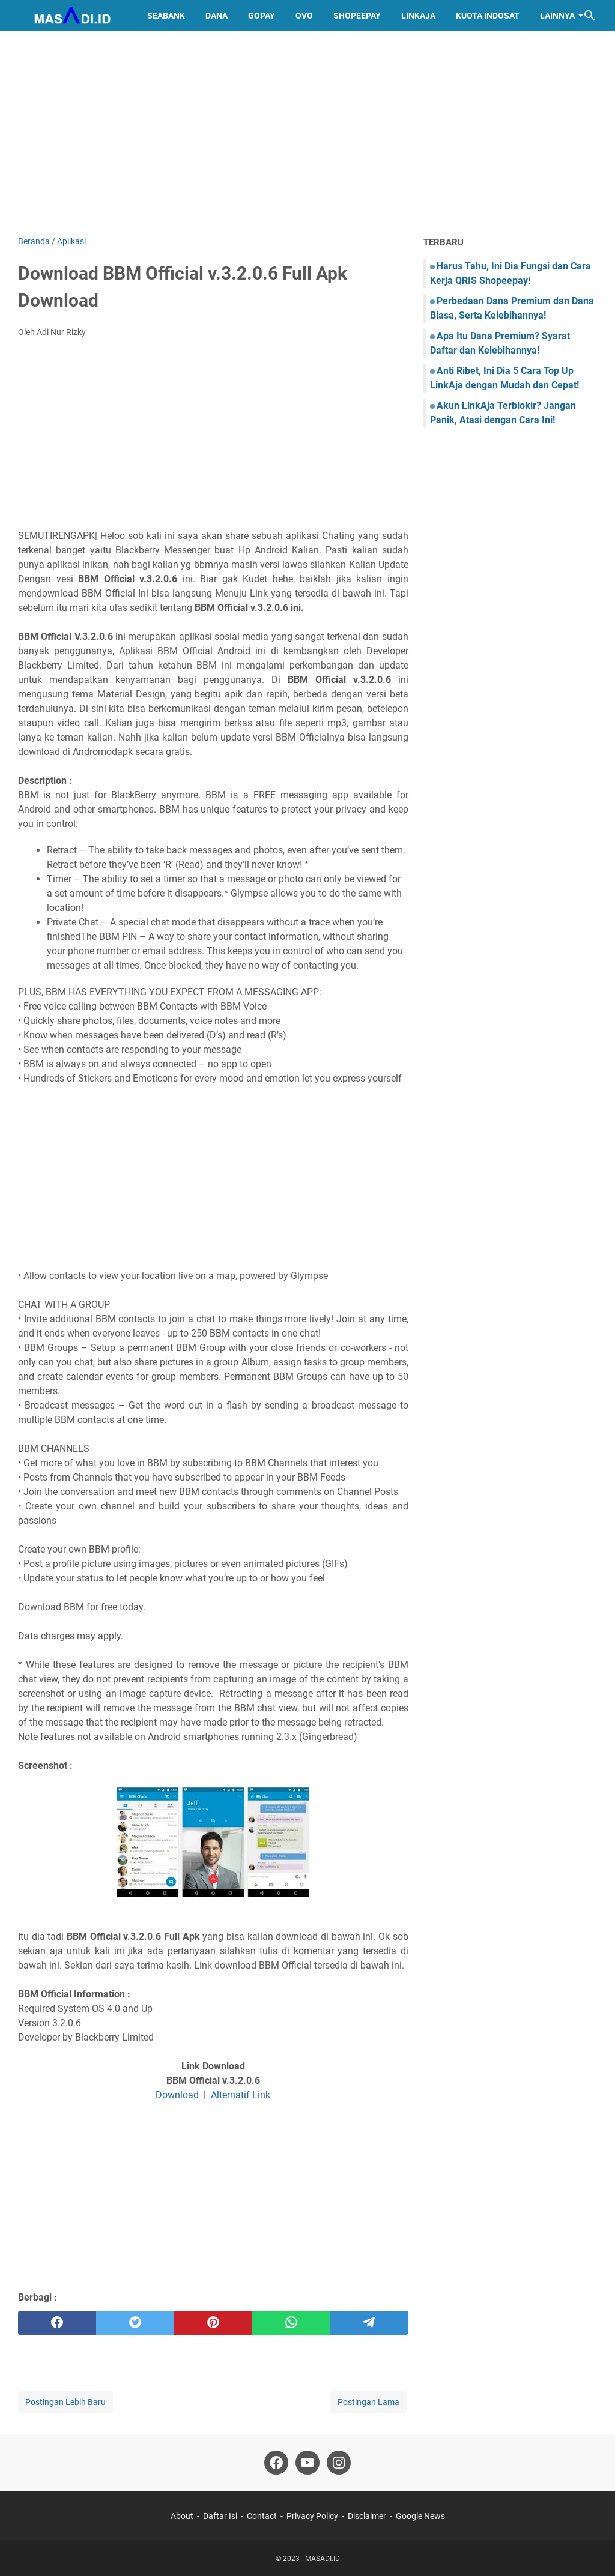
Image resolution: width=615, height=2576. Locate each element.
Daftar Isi (220, 2516)
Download (177, 2095)
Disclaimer (367, 2516)
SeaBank (166, 15)
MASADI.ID (322, 2558)
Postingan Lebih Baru (65, 2402)
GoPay (261, 15)
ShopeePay (357, 15)
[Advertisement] (307, 133)
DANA (216, 15)
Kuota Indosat (488, 15)
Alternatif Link (240, 2095)
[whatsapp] (291, 2323)
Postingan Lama (368, 2402)
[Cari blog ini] (590, 15)
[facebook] (57, 2323)
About (182, 2516)
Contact (262, 2516)
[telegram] (369, 2323)
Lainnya (557, 15)
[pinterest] (213, 2323)
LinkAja (418, 15)
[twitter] (135, 2323)
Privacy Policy (312, 2516)
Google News (420, 2516)
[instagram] (339, 2463)
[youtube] (307, 2463)
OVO (304, 15)
